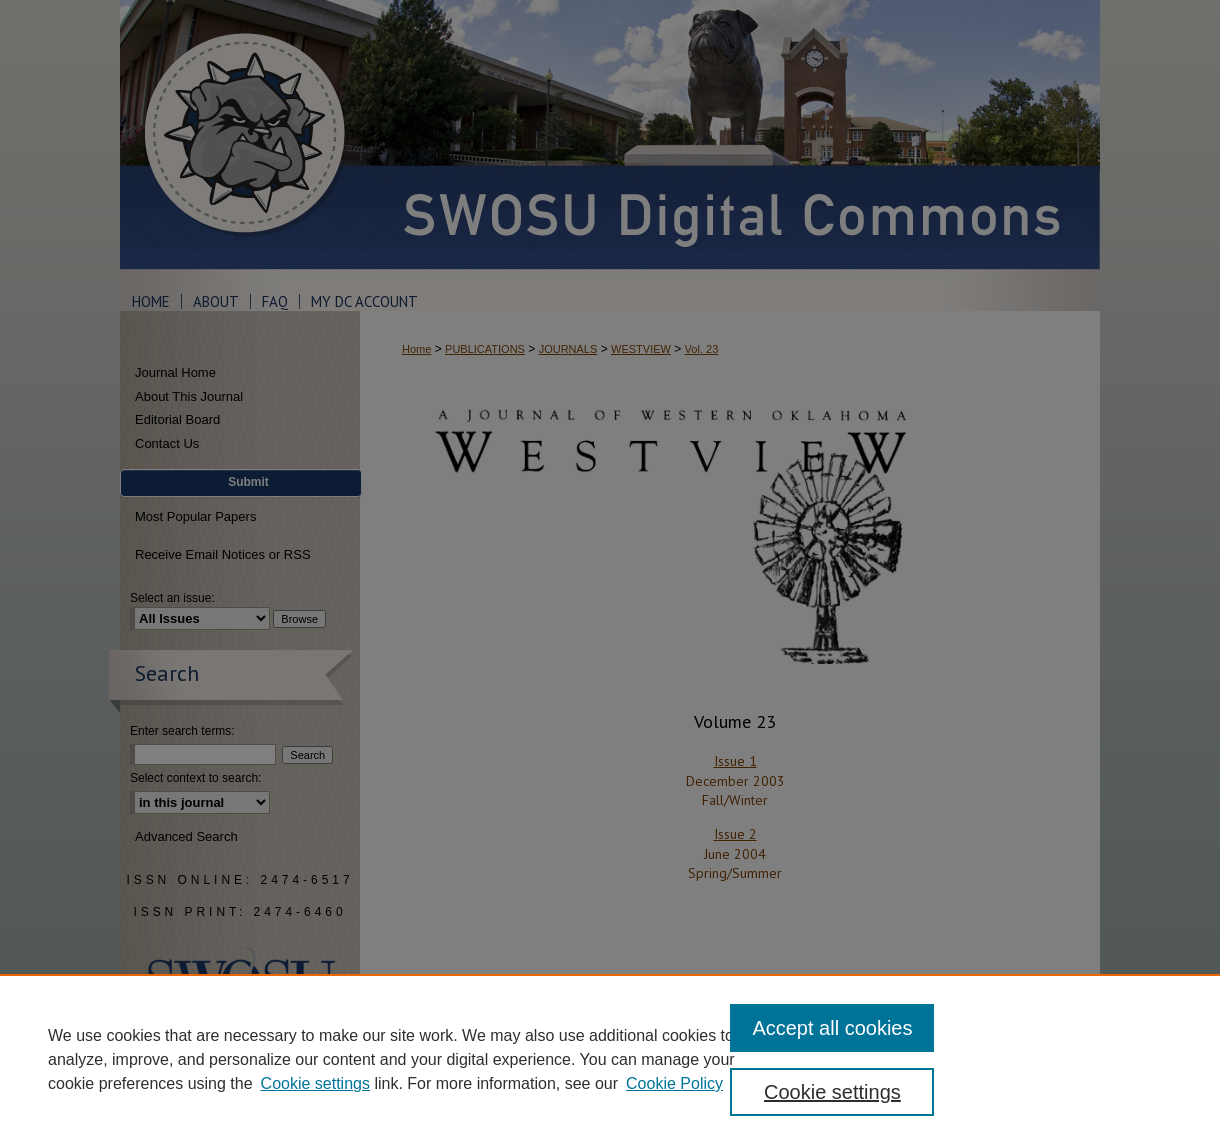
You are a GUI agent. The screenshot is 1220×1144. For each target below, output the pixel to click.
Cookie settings (315, 1083)
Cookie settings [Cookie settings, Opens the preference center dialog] (832, 1092)
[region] (610, 1059)
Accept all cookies (832, 1028)
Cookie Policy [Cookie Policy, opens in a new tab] (674, 1083)
